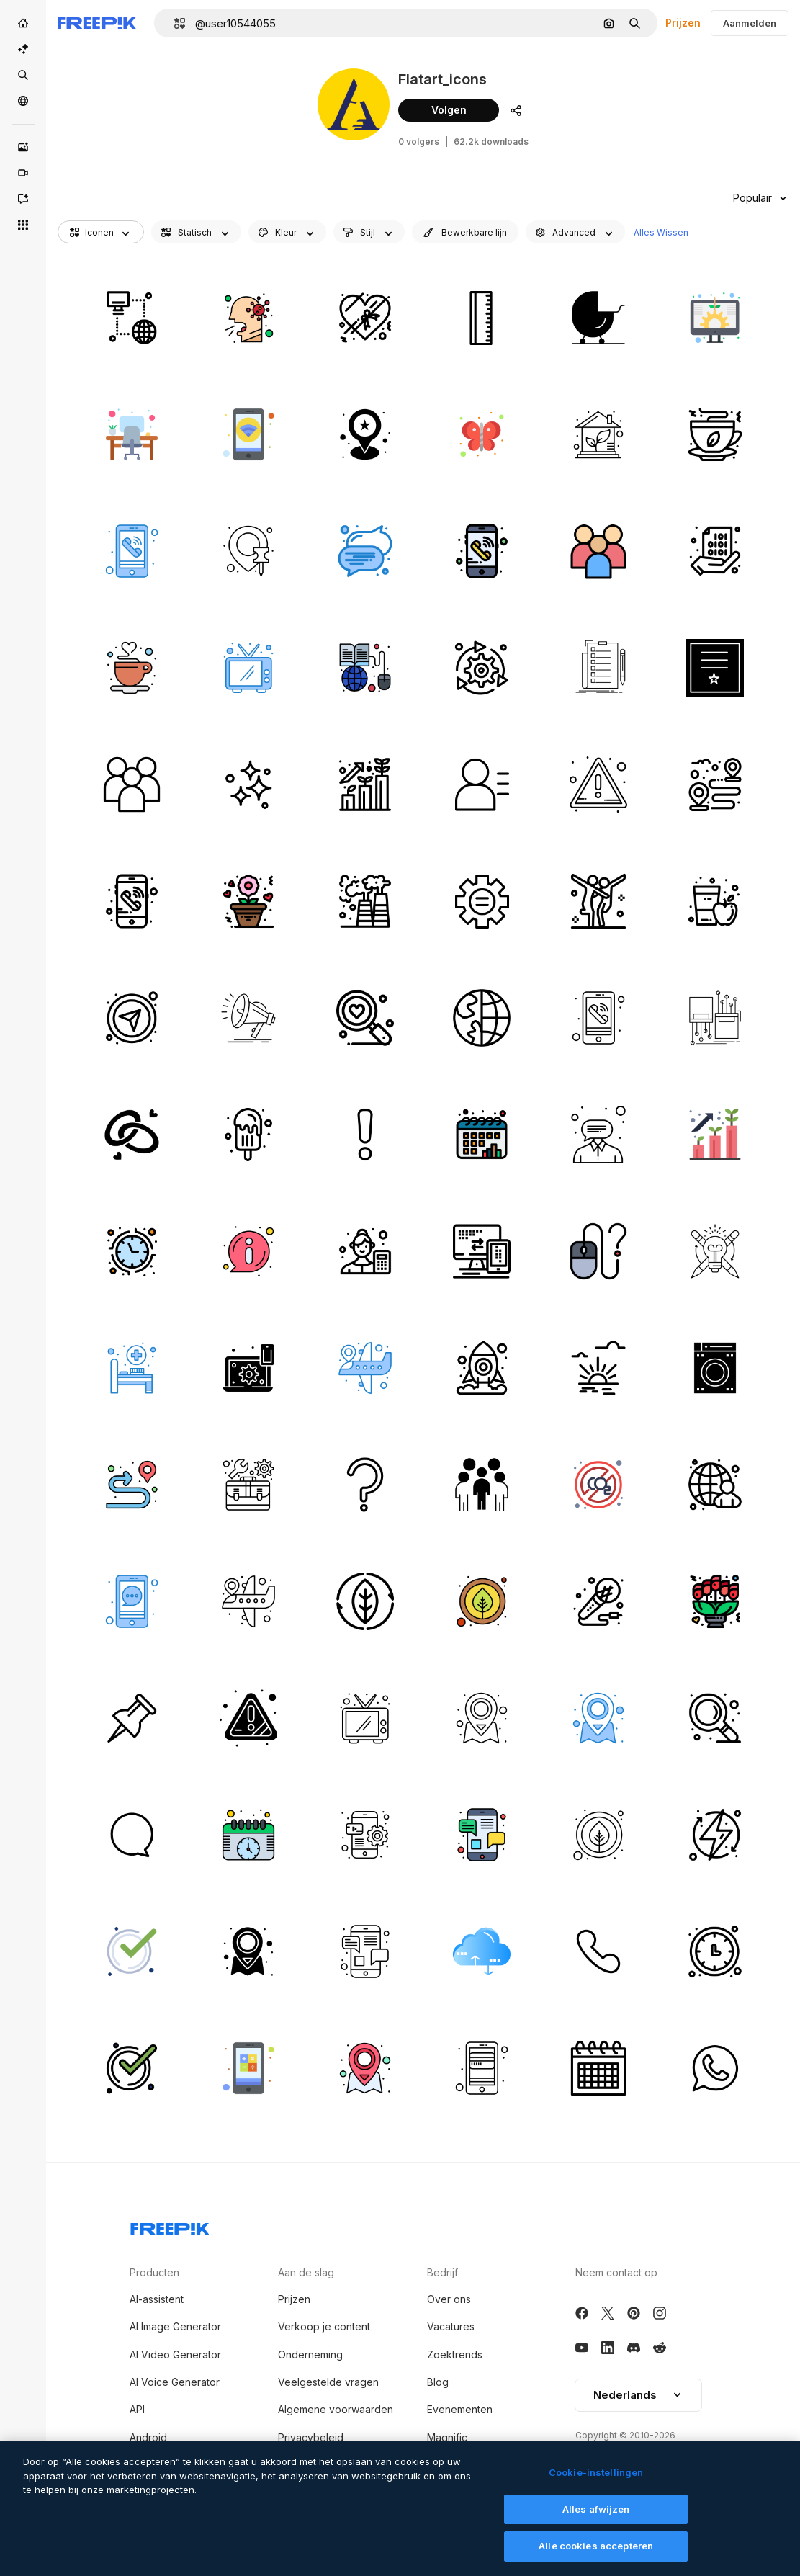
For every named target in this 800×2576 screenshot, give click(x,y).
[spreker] (248, 1017)
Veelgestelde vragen (328, 2382)
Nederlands (638, 2395)
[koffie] (131, 667)
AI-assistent (157, 2299)
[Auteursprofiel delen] (516, 110)
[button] (174, 23)
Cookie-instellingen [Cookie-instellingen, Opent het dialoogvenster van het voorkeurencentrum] (596, 2475)
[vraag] (364, 1484)
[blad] (364, 1601)
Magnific (447, 2437)
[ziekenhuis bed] (131, 1367)
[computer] (481, 1250)
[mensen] (481, 1484)
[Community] (23, 100)
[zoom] (714, 1717)
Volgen (449, 110)
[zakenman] (714, 1484)
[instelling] (481, 667)
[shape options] (369, 231)
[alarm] (598, 784)
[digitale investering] (714, 317)
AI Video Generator (175, 2354)
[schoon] (248, 784)
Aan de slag (306, 2272)
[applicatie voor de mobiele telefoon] (364, 1834)
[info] (248, 1250)
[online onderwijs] (364, 667)
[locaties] (364, 1367)
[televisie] (248, 667)
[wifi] (248, 434)
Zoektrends (454, 2354)
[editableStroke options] (465, 231)
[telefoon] (481, 550)
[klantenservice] (598, 1134)
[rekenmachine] (248, 2067)
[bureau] (131, 434)
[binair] (714, 550)
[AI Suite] (23, 49)
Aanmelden (749, 23)
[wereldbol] (481, 1017)
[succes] (714, 1250)
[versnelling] (481, 900)
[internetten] (131, 317)
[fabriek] (364, 900)
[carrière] (364, 784)
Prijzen (683, 23)
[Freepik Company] (170, 2226)
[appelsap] (714, 900)
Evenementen (460, 2409)
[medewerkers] (598, 550)
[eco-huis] (598, 434)
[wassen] (714, 1367)
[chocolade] (364, 317)
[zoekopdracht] (364, 1017)
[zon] (598, 1367)
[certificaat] (714, 667)
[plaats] (364, 434)
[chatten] (131, 1601)
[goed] (131, 1951)
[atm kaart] (481, 2067)
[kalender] (481, 1134)
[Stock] (23, 74)
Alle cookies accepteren (596, 2548)
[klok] (131, 1250)
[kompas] (131, 1017)
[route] (131, 1484)
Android (148, 2437)
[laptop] (248, 1367)
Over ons (449, 2299)
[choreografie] (598, 900)
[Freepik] (97, 23)
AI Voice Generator (175, 2382)
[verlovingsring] (131, 1134)
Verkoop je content (324, 2326)
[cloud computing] (481, 1951)
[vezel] (714, 1017)
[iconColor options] (287, 231)
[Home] (23, 23)
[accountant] (364, 1250)
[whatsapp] (714, 2067)
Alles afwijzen (596, 2511)
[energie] (714, 1834)
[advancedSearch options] (575, 231)
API (137, 2409)
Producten (154, 2272)
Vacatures (451, 2326)
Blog (438, 2382)
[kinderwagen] (598, 317)
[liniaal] (481, 317)
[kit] (248, 1484)
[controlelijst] (598, 667)
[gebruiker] (481, 784)
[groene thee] (714, 434)
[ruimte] (481, 1367)
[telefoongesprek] (131, 550)
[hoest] (248, 317)
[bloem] (248, 900)
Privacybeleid (310, 2437)
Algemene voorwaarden (335, 2409)
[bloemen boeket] (714, 1601)
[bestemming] (714, 784)
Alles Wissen (661, 232)
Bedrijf (442, 2272)
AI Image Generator (175, 2326)
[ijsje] (248, 1134)
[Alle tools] (23, 224)
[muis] (598, 1250)
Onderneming (310, 2354)
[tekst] (364, 550)
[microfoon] (598, 1601)
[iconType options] (196, 231)
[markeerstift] (131, 1717)
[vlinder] (481, 434)
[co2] (598, 1484)
